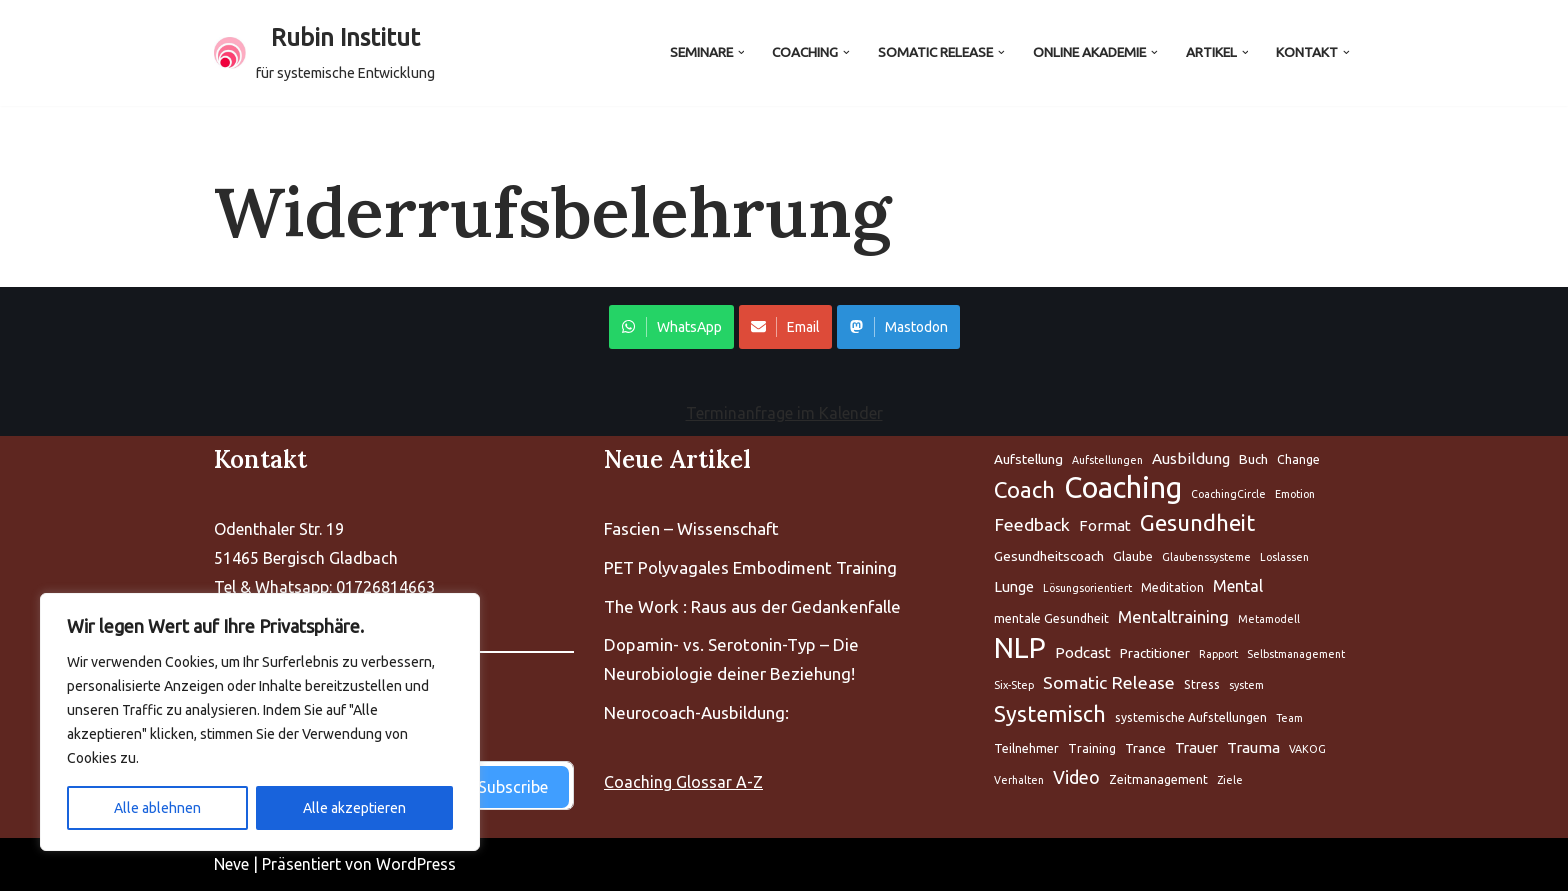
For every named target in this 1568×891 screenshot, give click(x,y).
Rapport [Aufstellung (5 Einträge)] (1218, 654)
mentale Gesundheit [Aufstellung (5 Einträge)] (1051, 618)
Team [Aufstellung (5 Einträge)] (1289, 718)
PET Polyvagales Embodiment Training (750, 567)
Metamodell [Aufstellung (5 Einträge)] (1269, 619)
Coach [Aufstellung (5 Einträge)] (1024, 489)
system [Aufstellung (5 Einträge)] (1246, 685)
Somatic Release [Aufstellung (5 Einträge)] (1109, 682)
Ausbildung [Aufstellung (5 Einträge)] (1191, 458)
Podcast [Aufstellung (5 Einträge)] (1083, 652)
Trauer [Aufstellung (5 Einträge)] (1196, 747)
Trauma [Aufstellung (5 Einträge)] (1253, 747)
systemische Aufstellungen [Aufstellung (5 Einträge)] (1191, 717)
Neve (231, 864)
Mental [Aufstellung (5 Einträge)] (1238, 586)
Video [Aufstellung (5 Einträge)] (1076, 777)
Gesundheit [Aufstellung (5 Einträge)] (1197, 522)
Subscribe (513, 787)
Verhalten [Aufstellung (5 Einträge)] (1019, 780)
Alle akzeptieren (354, 808)
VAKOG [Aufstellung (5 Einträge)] (1307, 749)
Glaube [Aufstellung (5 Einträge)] (1133, 556)
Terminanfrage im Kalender (784, 413)
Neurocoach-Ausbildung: (696, 712)
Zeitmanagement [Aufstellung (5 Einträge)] (1158, 779)
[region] (260, 722)
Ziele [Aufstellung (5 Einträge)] (1230, 780)
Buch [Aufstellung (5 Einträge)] (1253, 459)
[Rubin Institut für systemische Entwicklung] (324, 53)
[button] (740, 52)
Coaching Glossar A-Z (683, 782)
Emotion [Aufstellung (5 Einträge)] (1295, 494)
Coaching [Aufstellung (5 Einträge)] (1123, 488)
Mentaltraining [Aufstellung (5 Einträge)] (1173, 616)
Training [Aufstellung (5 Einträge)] (1092, 748)
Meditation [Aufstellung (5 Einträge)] (1172, 587)
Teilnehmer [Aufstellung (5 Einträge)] (1026, 748)
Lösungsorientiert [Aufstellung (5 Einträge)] (1087, 588)
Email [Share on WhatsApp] (785, 327)
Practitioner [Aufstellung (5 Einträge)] (1155, 653)
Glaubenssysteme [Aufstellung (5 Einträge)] (1206, 557)
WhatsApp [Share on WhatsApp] (671, 327)
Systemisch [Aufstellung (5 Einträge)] (1050, 714)
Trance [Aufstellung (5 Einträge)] (1145, 748)
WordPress (416, 864)
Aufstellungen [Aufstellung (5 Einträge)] (1107, 460)
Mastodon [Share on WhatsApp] (898, 327)
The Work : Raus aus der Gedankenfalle (752, 606)
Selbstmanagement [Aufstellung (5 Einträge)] (1296, 654)
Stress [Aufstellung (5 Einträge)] (1202, 684)
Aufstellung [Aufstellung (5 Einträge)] (1028, 459)
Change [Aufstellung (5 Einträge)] (1298, 459)
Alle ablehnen (157, 808)
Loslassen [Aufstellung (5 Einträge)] (1284, 557)
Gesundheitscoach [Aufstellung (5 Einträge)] (1049, 556)
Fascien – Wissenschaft (691, 528)
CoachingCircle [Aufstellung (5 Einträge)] (1228, 494)
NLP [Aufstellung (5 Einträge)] (1020, 648)
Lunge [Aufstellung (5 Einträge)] (1014, 586)
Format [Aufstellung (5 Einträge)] (1105, 525)
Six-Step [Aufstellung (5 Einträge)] (1014, 685)
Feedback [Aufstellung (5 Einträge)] (1032, 524)
